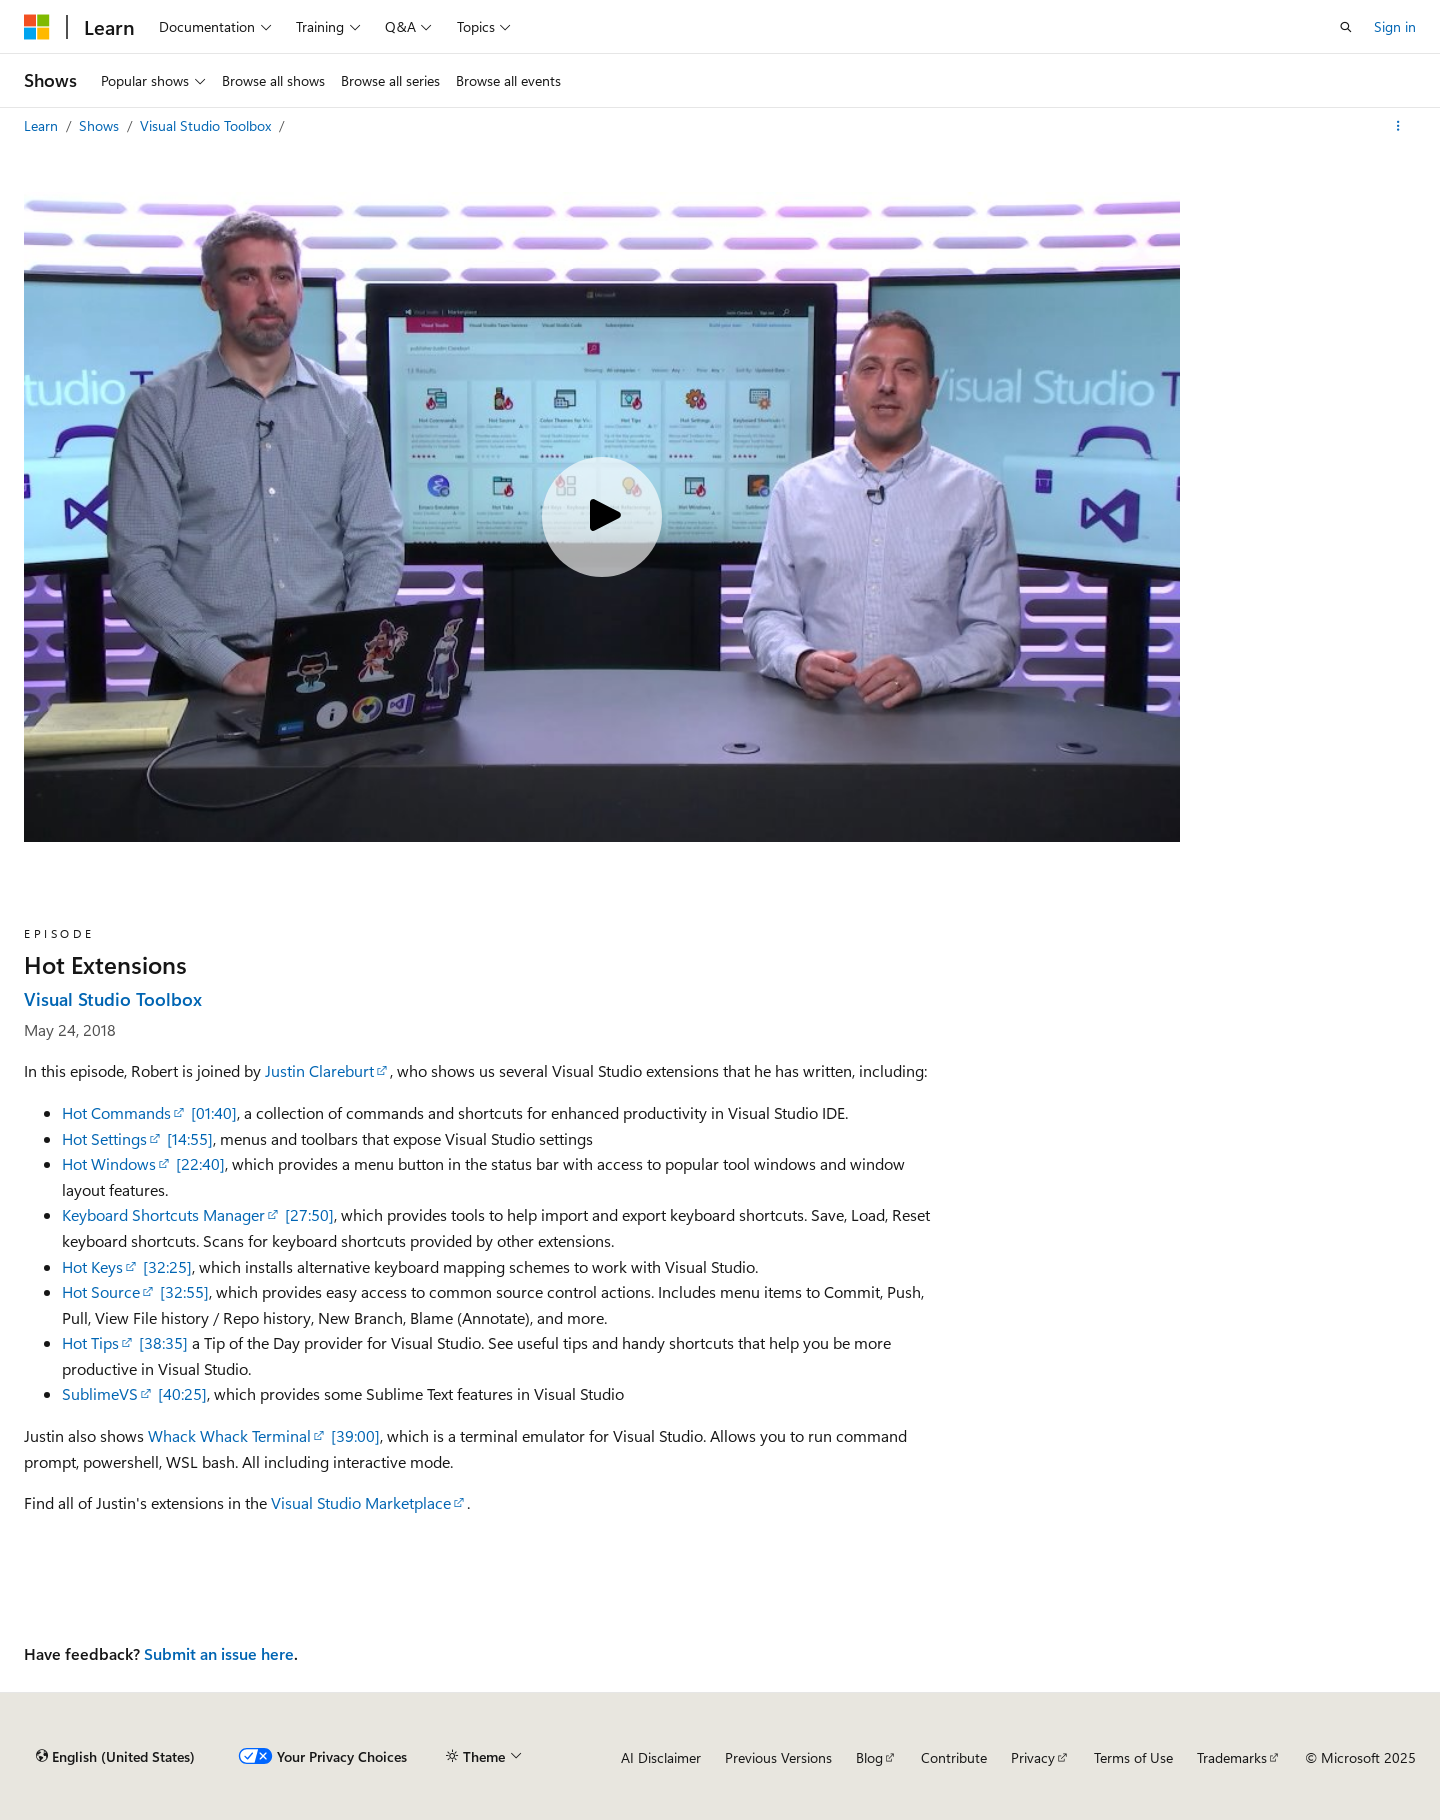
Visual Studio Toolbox (207, 125)
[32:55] (184, 1291)
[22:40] (200, 1163)
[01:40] (214, 1112)
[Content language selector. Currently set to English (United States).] (115, 1757)
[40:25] (182, 1393)
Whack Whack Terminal (229, 1435)
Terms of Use (1133, 1757)
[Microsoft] (37, 27)
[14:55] (190, 1138)
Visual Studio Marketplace (361, 1502)
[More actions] (1398, 126)
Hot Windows (109, 1163)
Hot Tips (90, 1342)
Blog (869, 1757)
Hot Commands (116, 1112)
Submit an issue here (219, 1653)
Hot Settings (104, 1138)
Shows (101, 125)
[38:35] (163, 1342)
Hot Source (101, 1291)
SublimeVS (100, 1393)
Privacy (1033, 1757)
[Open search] (1346, 27)
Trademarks (1232, 1757)
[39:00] (355, 1435)
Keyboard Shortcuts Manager (163, 1214)
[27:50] (309, 1214)
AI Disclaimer (661, 1757)
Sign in (1395, 26)
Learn (43, 125)
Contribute (954, 1757)
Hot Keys (92, 1266)
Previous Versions (778, 1757)
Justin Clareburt (319, 1070)
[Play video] (602, 517)
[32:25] (167, 1266)
